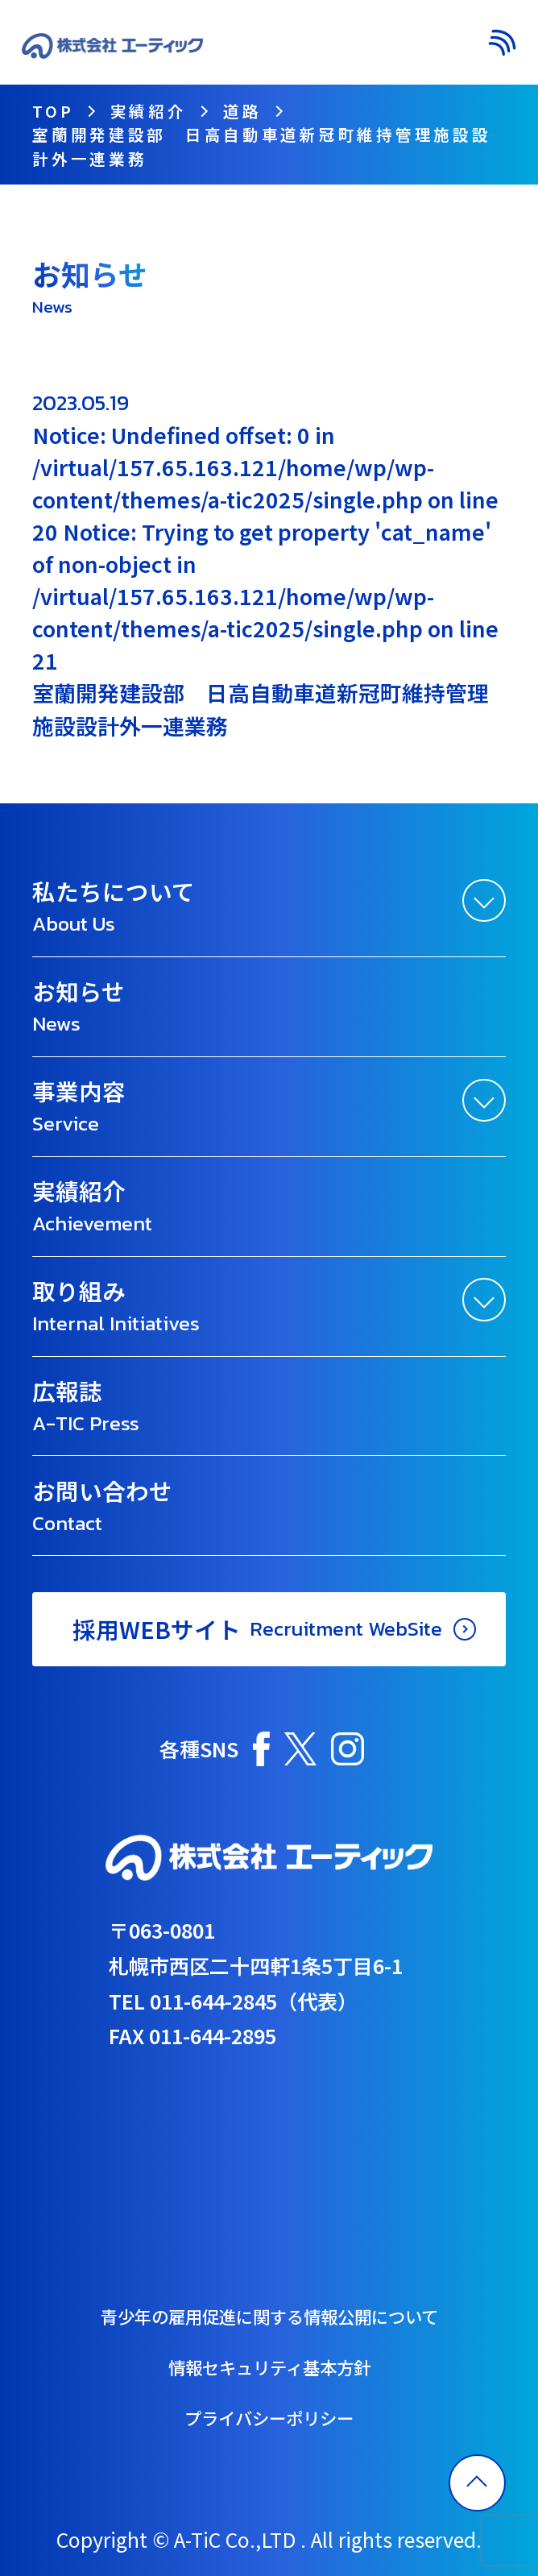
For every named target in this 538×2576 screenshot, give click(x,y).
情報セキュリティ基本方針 (269, 2366)
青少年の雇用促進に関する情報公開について (269, 2316)
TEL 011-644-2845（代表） (233, 2000)
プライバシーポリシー (269, 2417)
